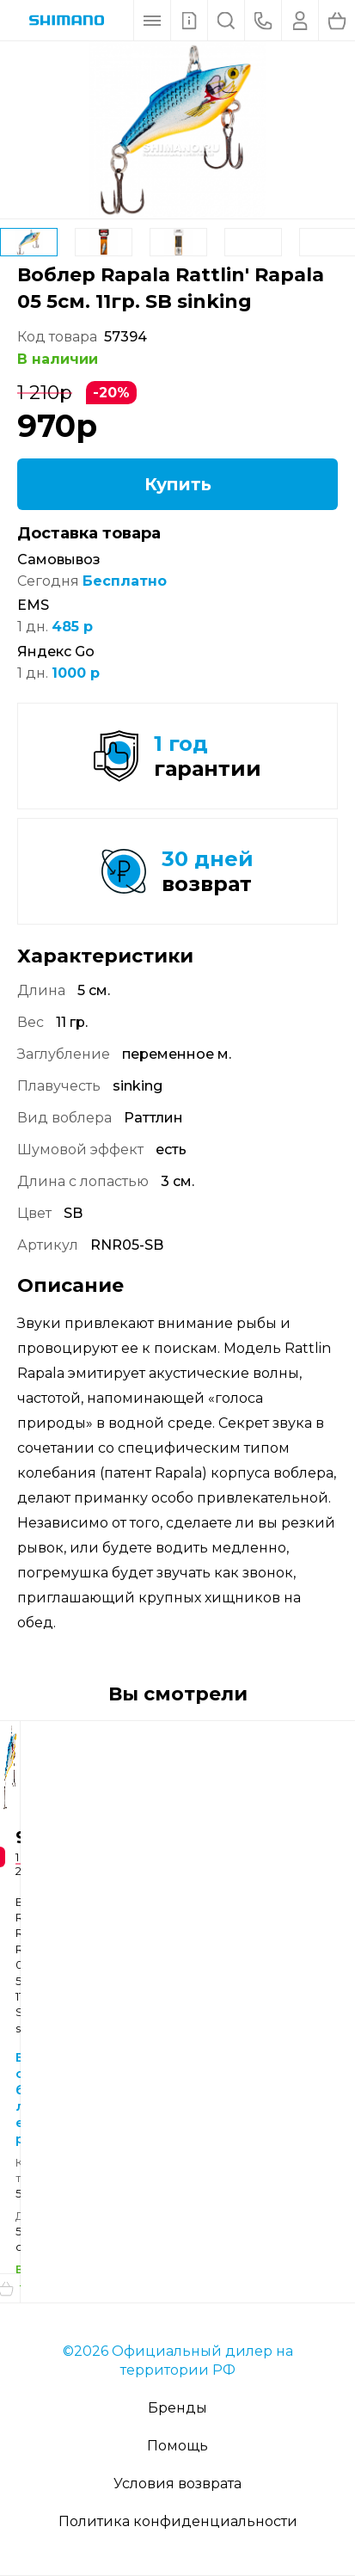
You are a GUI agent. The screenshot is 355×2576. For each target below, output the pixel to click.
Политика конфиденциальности (177, 2521)
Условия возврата (177, 2483)
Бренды (177, 2408)
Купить (177, 484)
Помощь (177, 2446)
